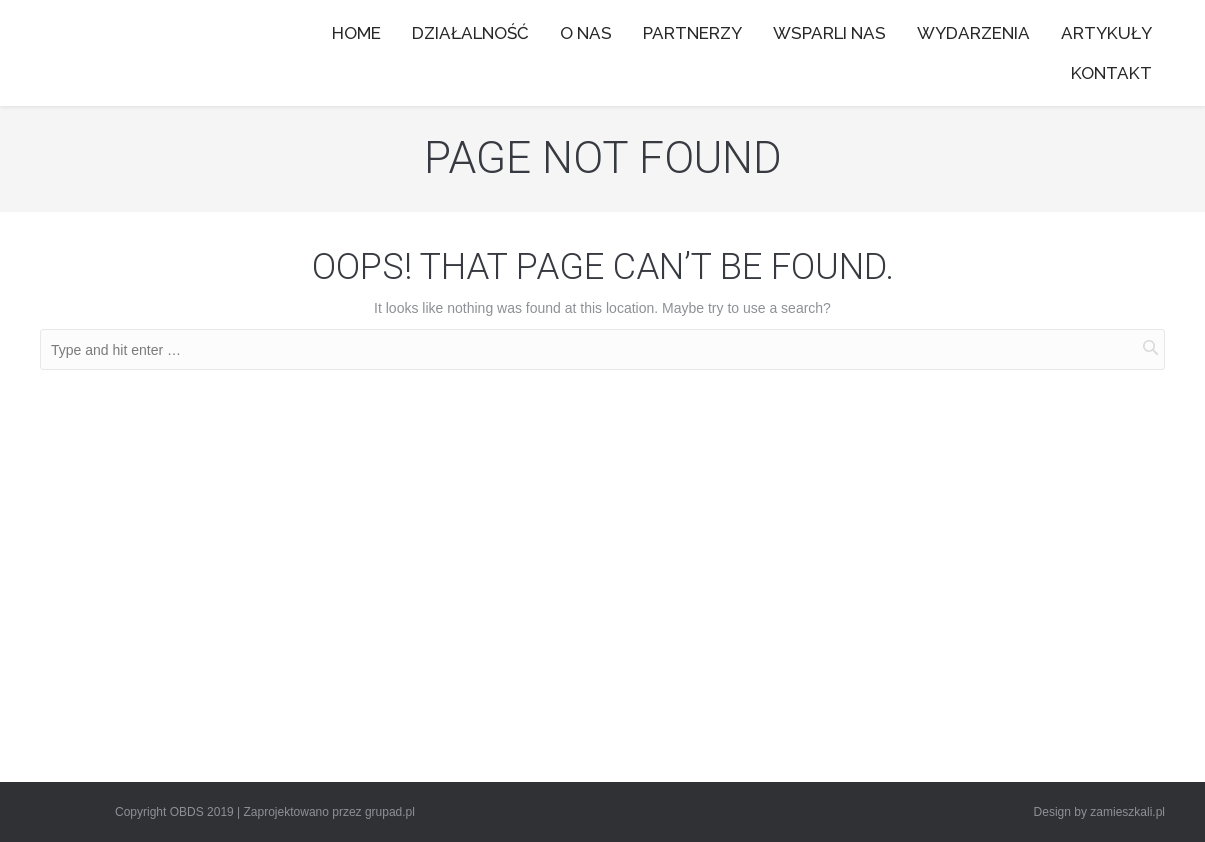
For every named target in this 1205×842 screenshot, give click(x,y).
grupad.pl (390, 812)
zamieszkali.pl (1127, 812)
